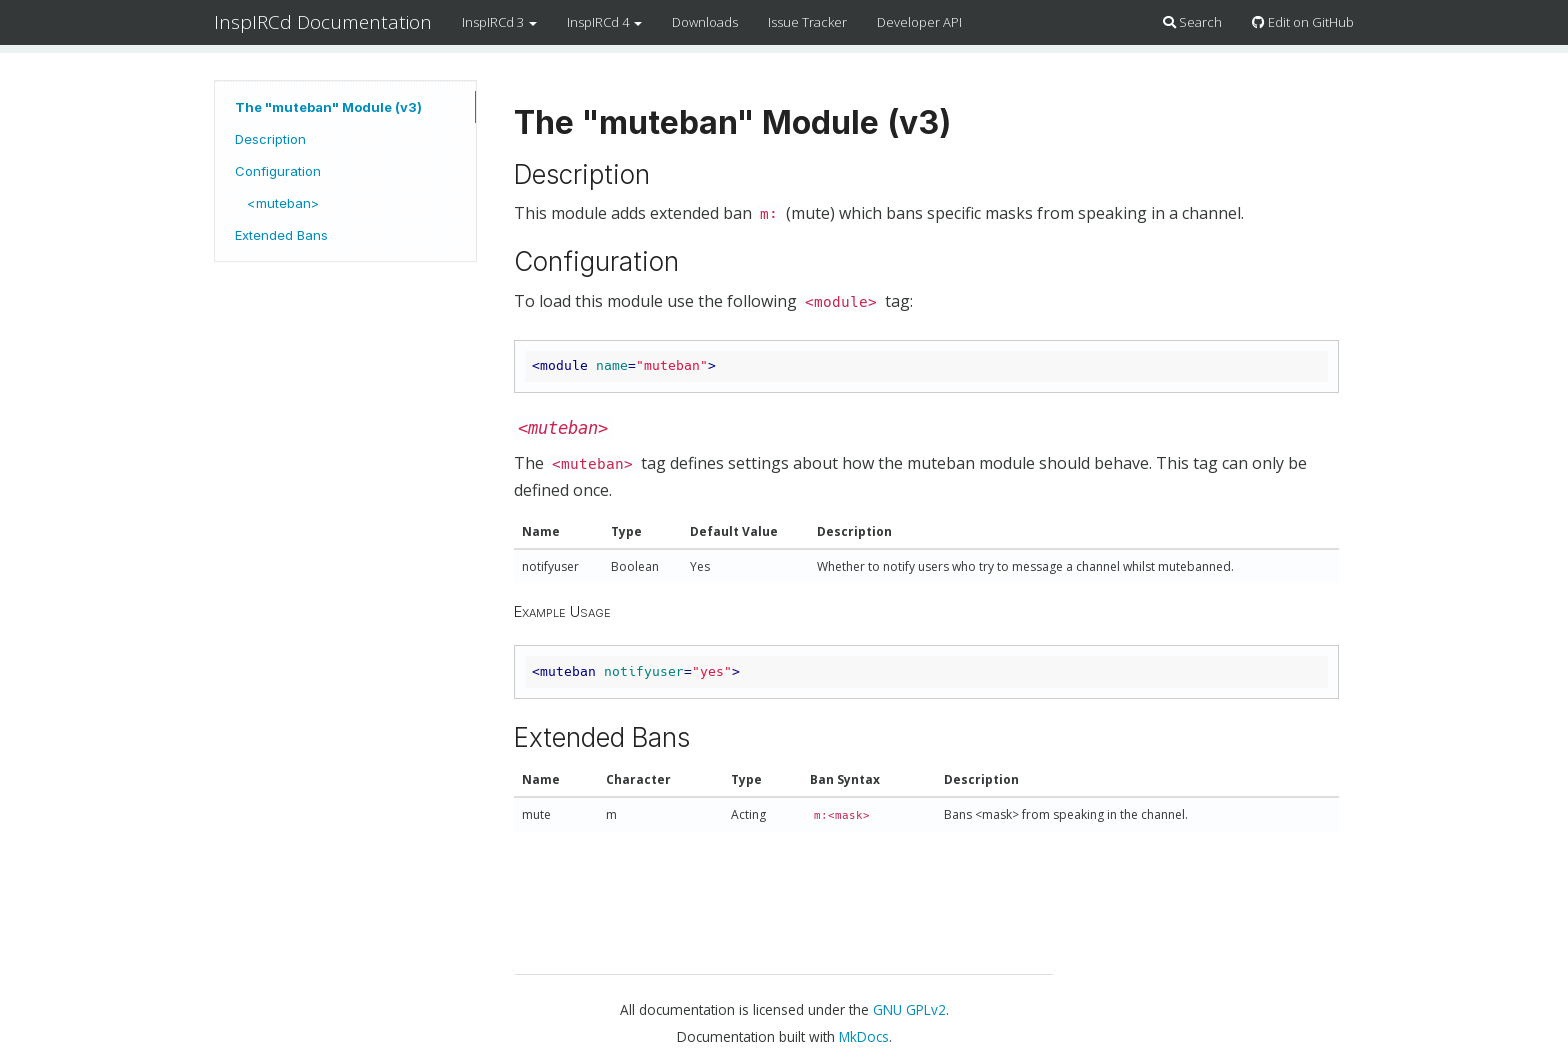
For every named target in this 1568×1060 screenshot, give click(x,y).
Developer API (919, 22)
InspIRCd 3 (499, 22)
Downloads (705, 22)
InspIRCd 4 (604, 22)
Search (1192, 22)
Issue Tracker (807, 22)
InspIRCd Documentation (323, 22)
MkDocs (864, 1036)
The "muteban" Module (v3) (328, 107)
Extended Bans (281, 235)
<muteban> (283, 203)
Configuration (278, 171)
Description (270, 139)
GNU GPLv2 (909, 1009)
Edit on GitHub (1303, 22)
